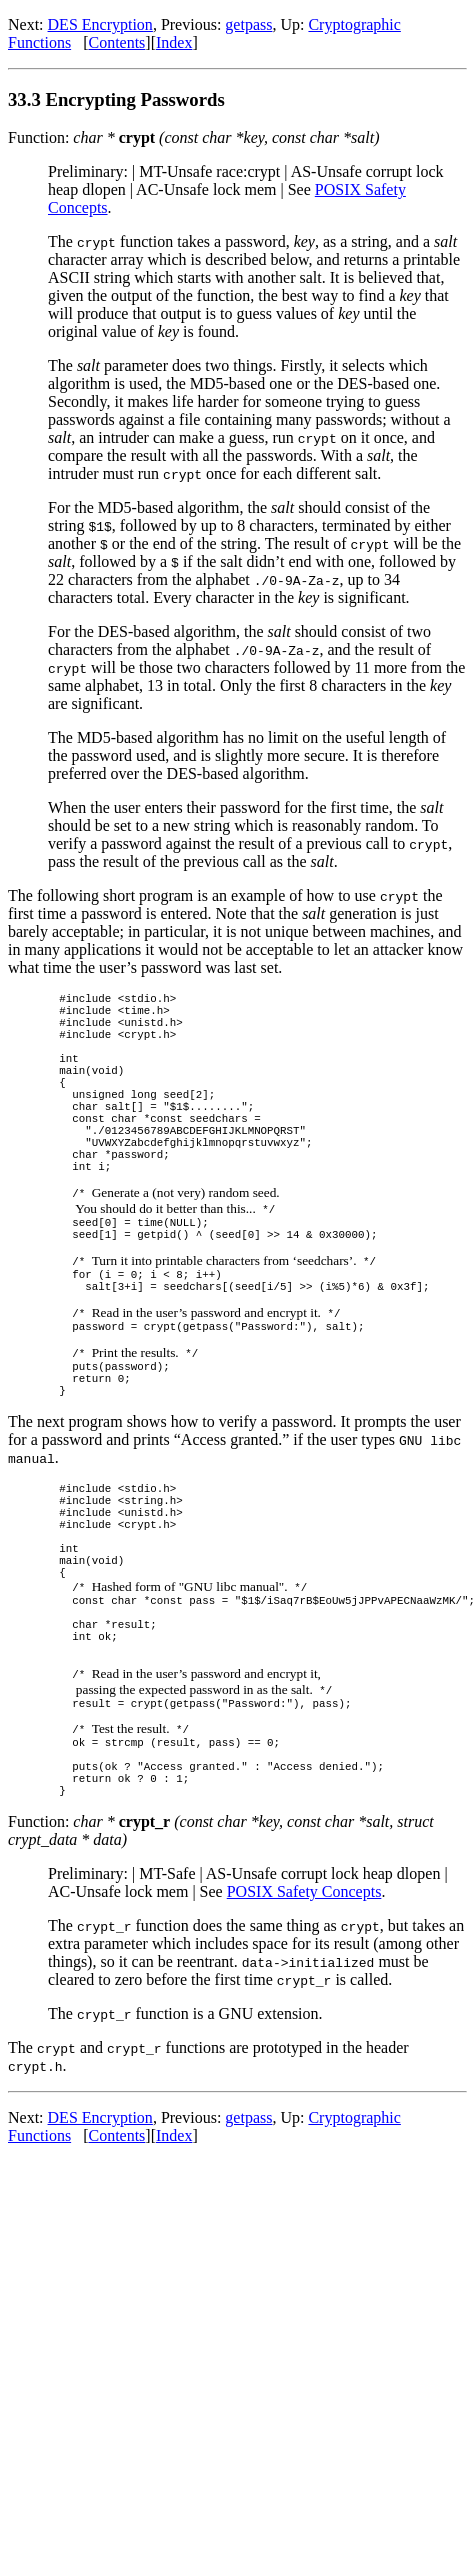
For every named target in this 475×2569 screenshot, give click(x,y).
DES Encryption (100, 24)
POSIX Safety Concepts (304, 2029)
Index (174, 42)
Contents (116, 42)
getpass (248, 24)
